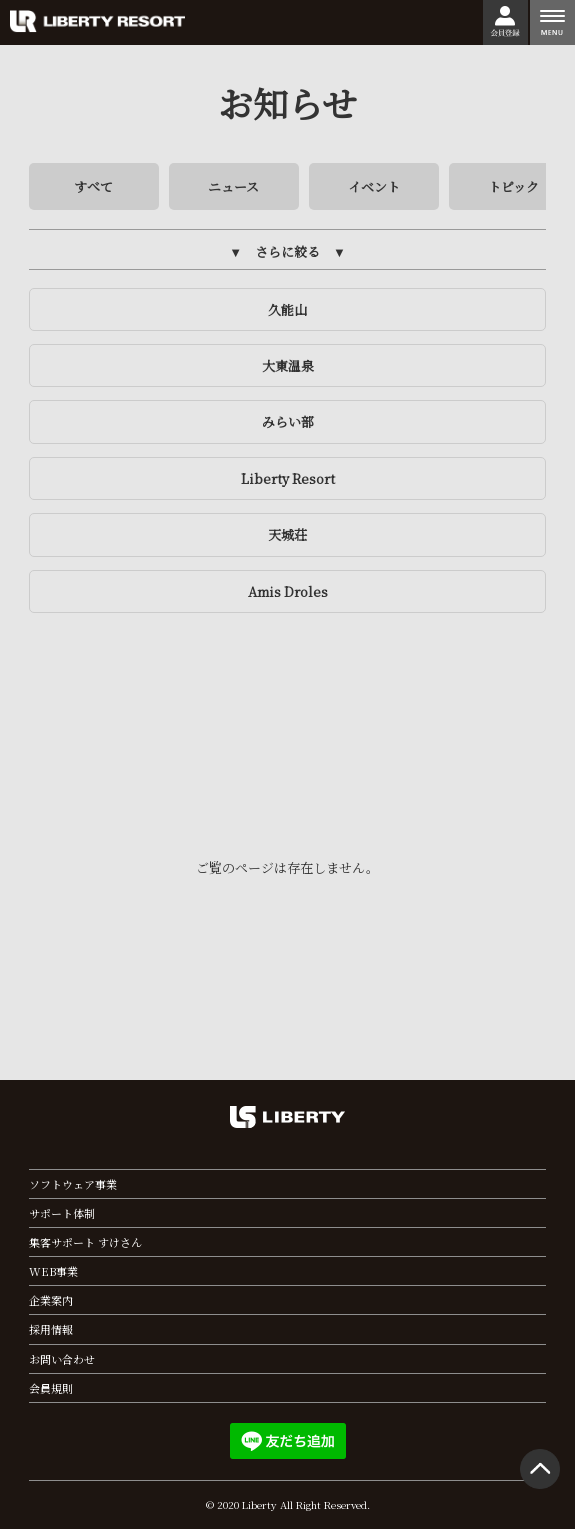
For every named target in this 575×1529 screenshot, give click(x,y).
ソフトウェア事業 (73, 1184)
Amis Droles (288, 591)
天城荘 (287, 534)
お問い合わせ (62, 1359)
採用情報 (51, 1329)
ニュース (233, 186)
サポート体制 (62, 1213)
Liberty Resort (288, 478)
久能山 (287, 309)
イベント (374, 186)
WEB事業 (53, 1271)
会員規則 (51, 1388)
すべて (93, 186)
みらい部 (288, 421)
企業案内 (51, 1300)
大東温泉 (288, 365)
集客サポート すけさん (85, 1242)
